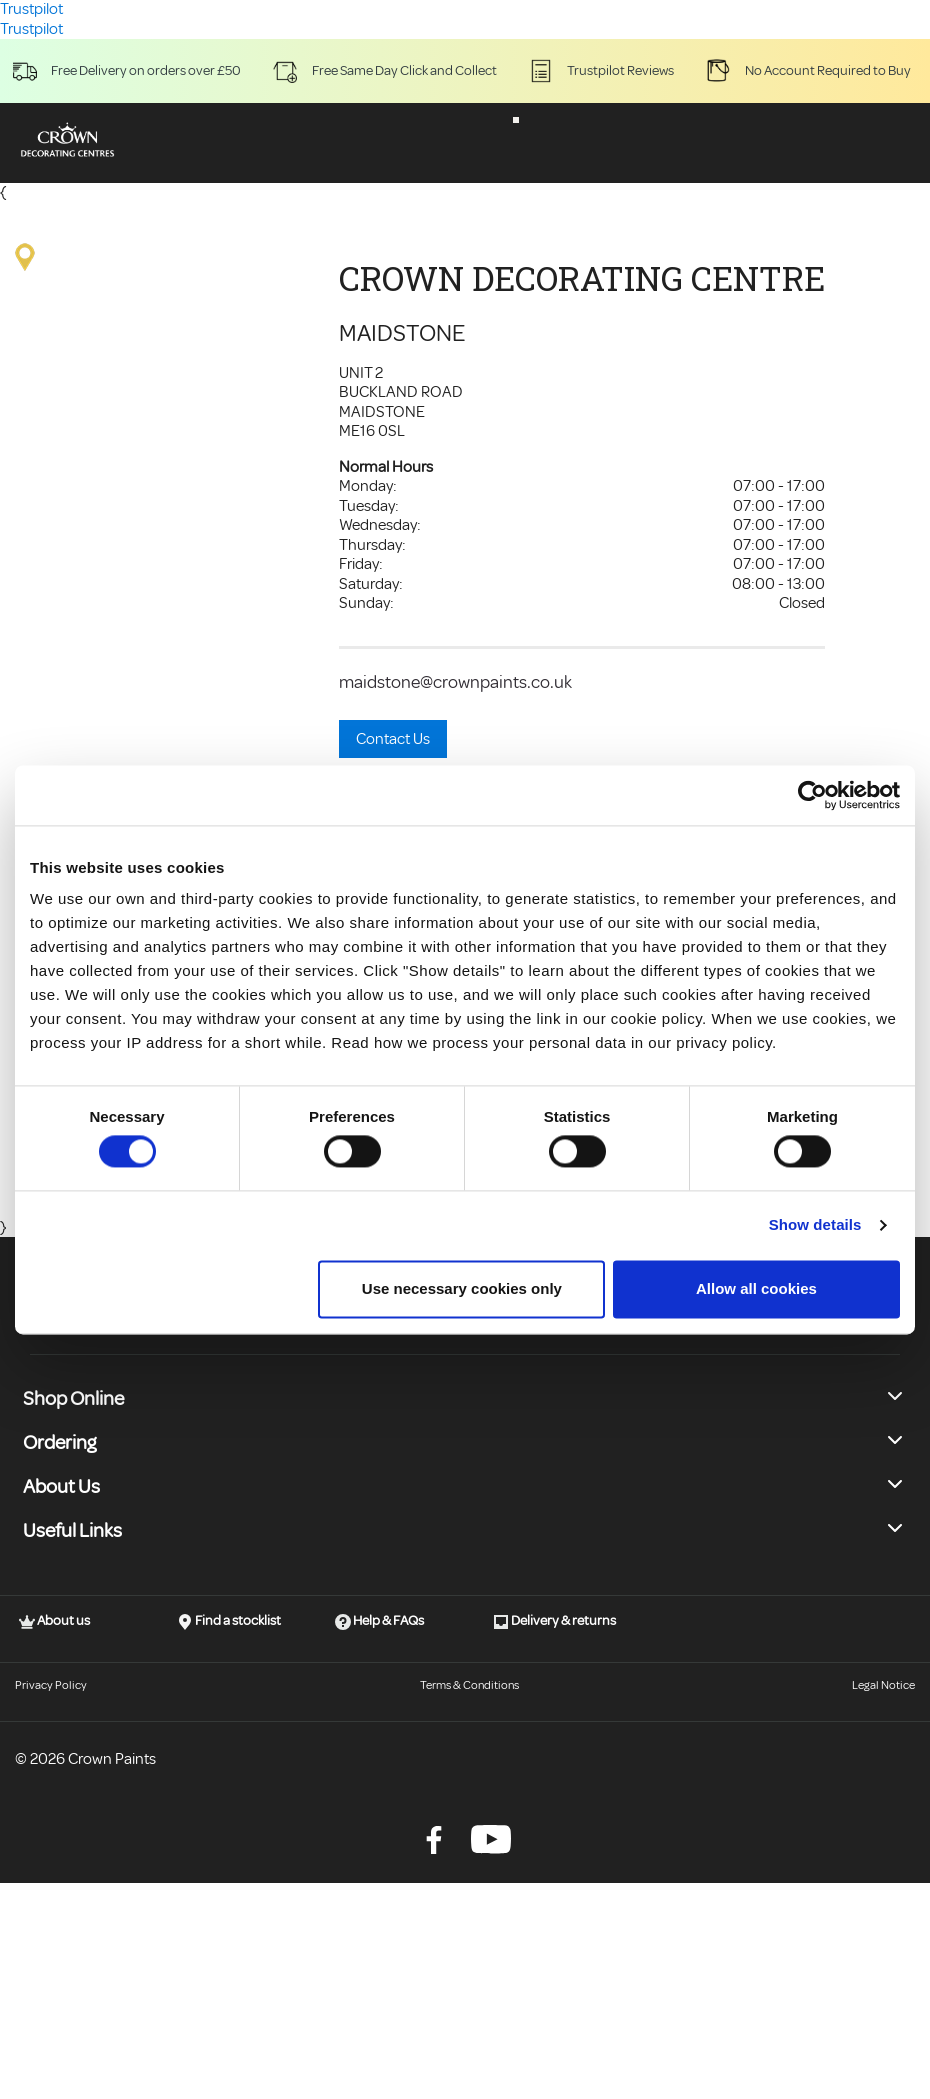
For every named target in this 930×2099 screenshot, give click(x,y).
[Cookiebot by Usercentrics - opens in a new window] (812, 795)
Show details (815, 1225)
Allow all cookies (756, 1288)
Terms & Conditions (469, 1685)
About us (54, 1621)
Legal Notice (883, 1685)
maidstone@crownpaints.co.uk (455, 682)
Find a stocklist (229, 1621)
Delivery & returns (554, 1621)
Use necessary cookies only (462, 1288)
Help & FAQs (379, 1621)
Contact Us (393, 739)
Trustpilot (31, 29)
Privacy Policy (51, 1685)
